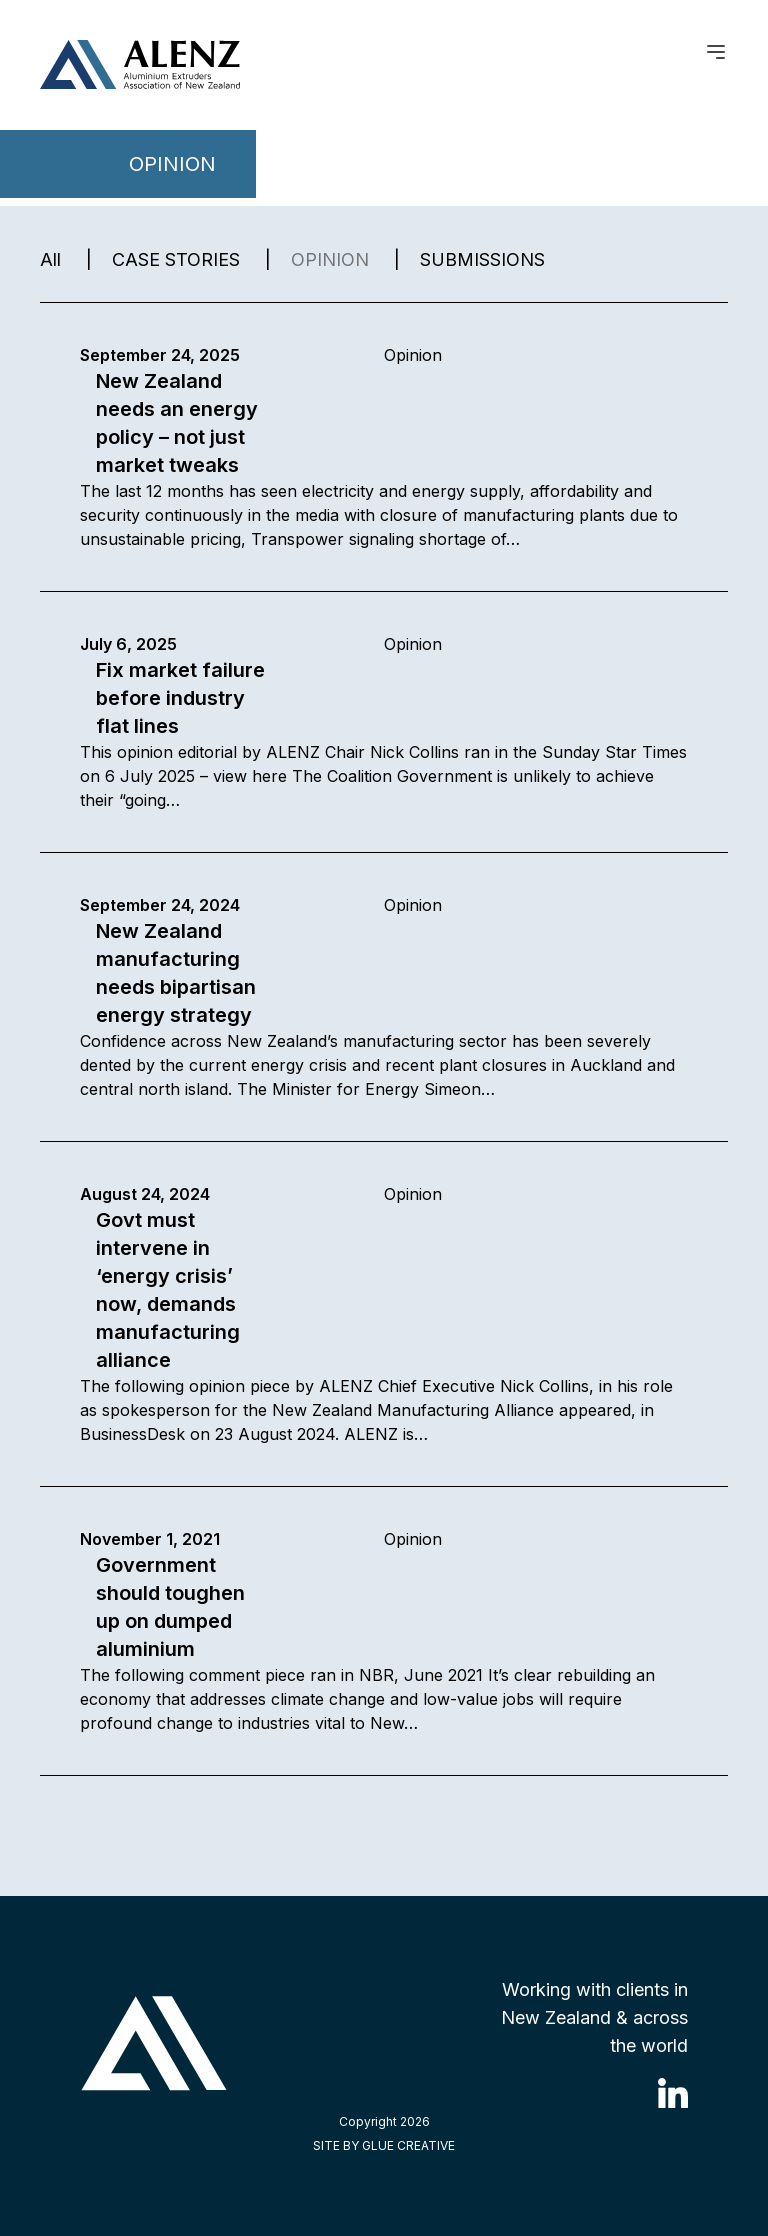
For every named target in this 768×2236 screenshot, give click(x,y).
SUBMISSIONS (482, 259)
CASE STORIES (176, 259)
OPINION (330, 259)
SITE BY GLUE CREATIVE (384, 2145)
